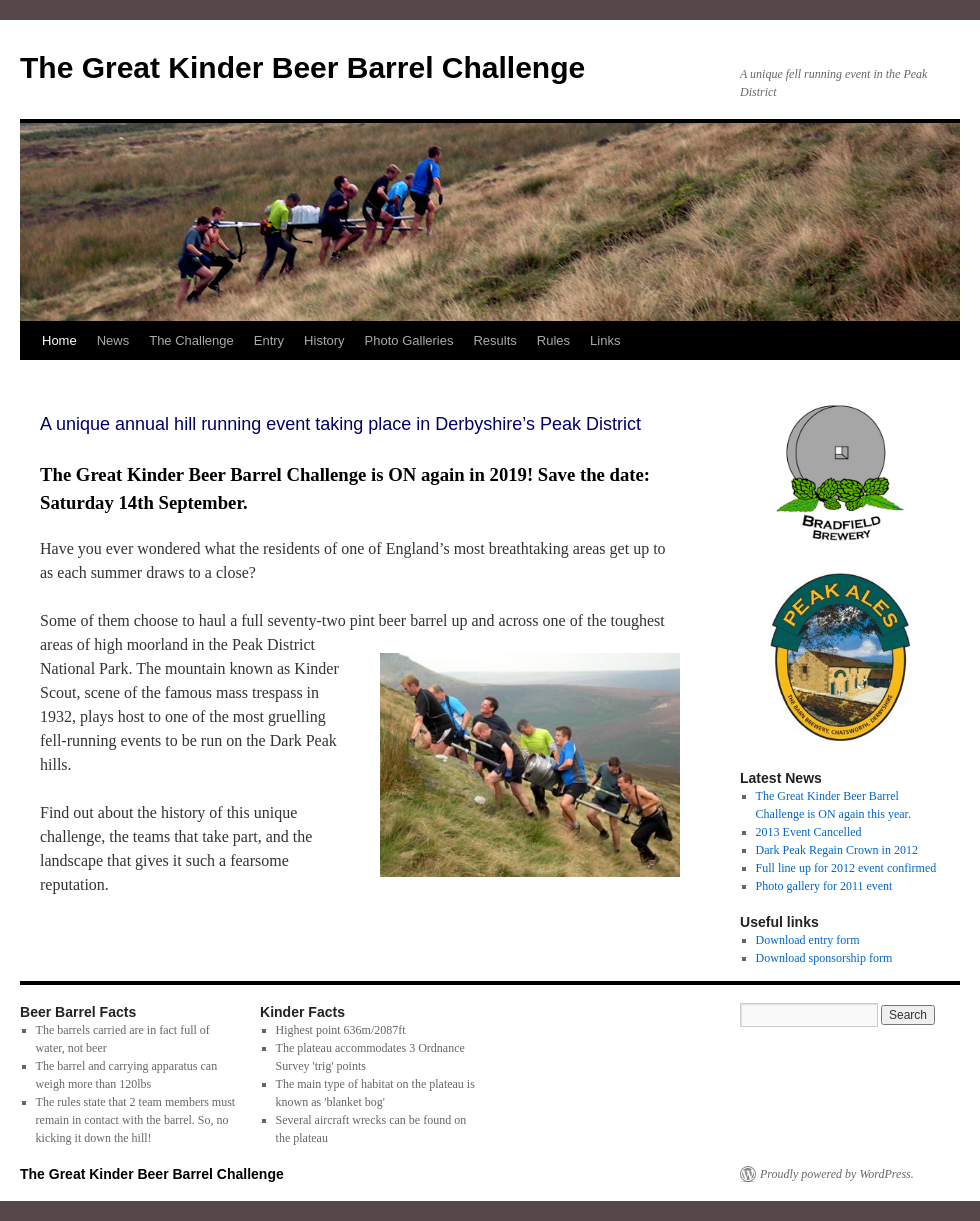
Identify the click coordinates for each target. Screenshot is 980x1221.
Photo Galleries (409, 340)
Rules (553, 340)
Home (59, 340)
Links (605, 340)
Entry (269, 340)
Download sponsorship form (824, 958)
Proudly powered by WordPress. (837, 1174)
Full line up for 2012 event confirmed (846, 868)
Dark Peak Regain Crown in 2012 (837, 850)
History (324, 340)
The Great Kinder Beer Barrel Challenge (302, 67)
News (113, 340)
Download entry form (808, 940)
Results (494, 340)
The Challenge (191, 340)
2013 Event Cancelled (809, 832)
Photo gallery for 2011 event (824, 886)
